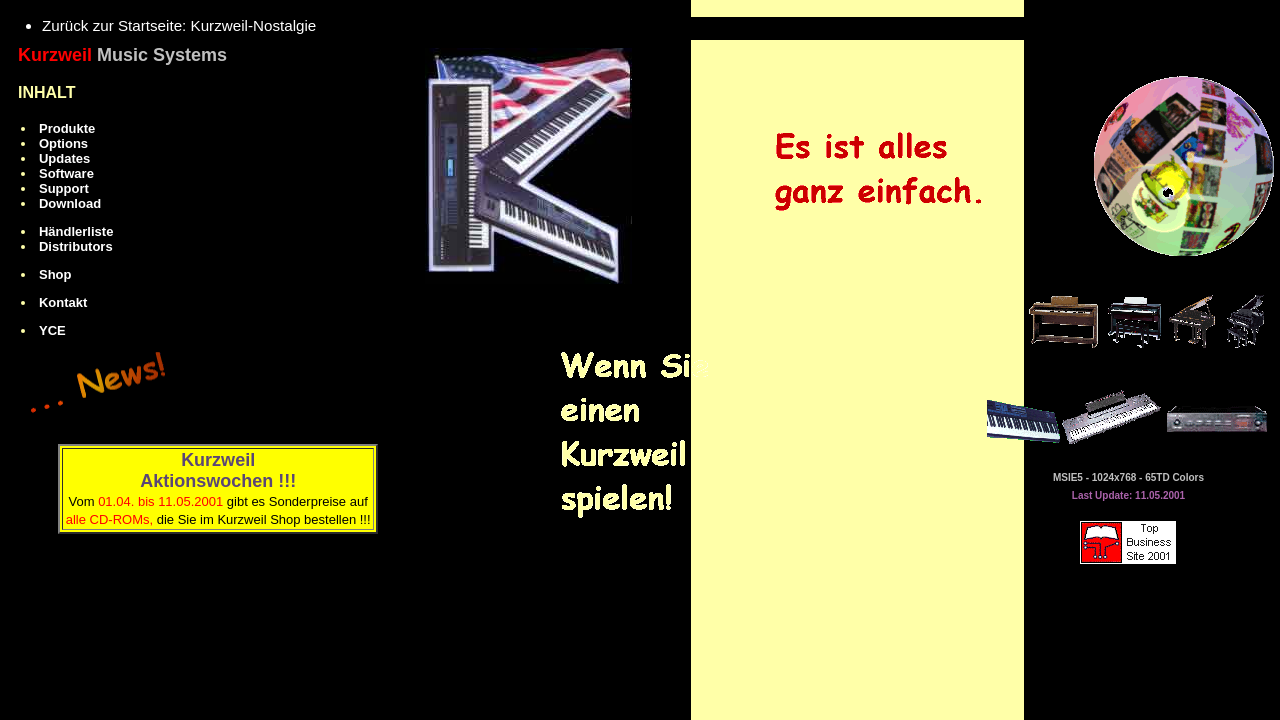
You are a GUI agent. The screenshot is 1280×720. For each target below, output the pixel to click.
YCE (52, 330)
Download (70, 203)
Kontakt (63, 302)
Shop (55, 274)
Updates (64, 158)
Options (63, 143)
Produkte (67, 128)
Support (64, 188)
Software (66, 173)
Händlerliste (76, 231)
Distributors (76, 246)
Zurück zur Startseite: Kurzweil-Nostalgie (179, 25)
